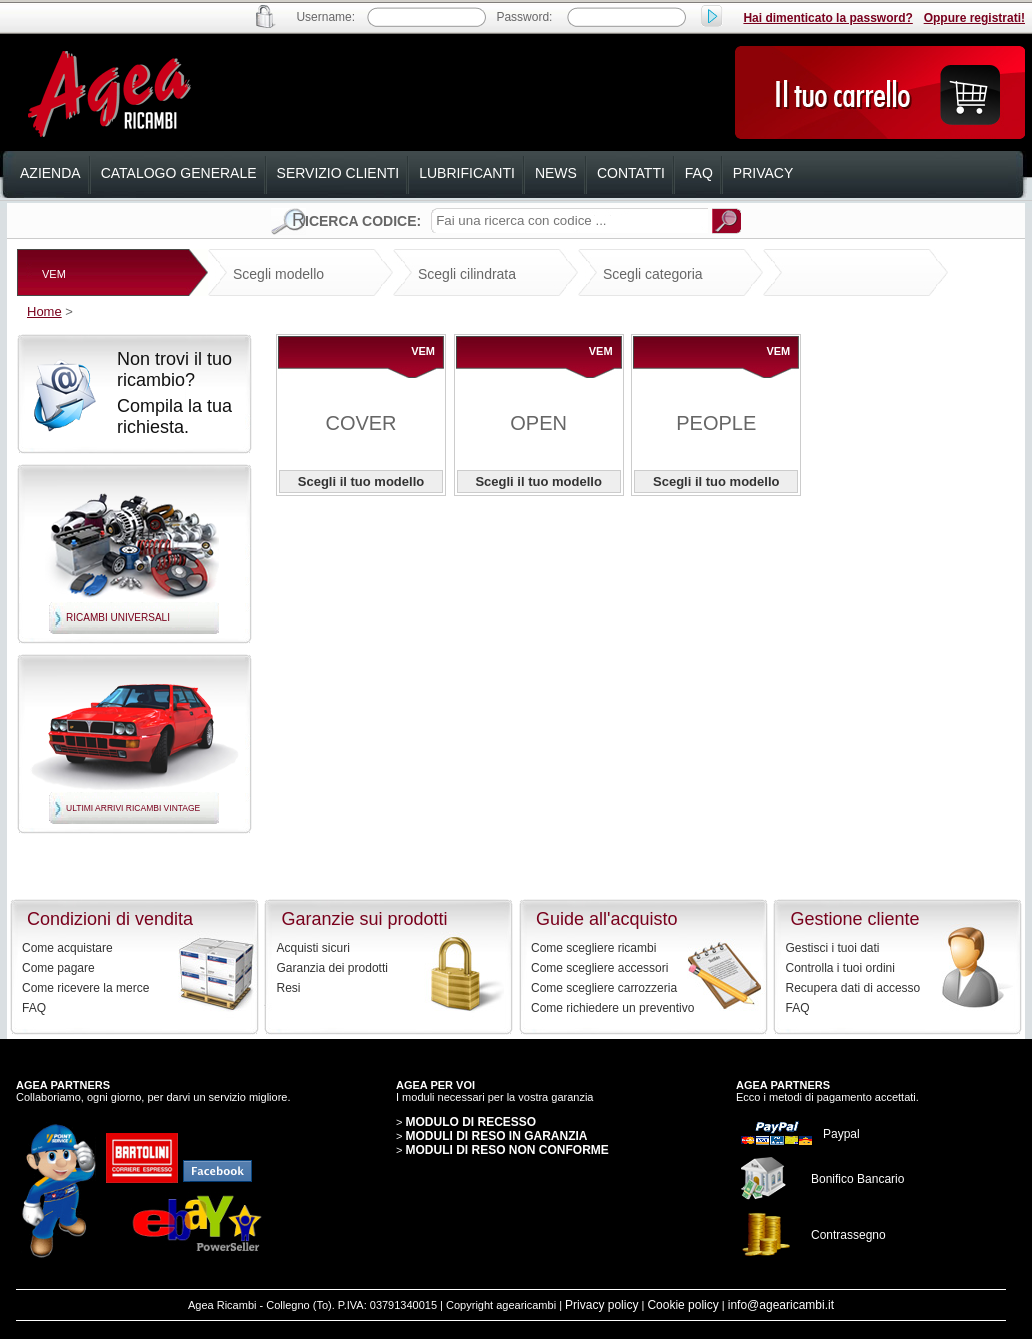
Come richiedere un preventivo (612, 1008)
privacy (763, 173)
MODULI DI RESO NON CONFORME (506, 1150)
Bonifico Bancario (857, 1179)
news (556, 173)
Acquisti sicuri (313, 948)
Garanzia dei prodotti (332, 968)
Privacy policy (601, 1305)
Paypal (841, 1134)
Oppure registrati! (974, 18)
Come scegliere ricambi (593, 948)
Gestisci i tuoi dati (833, 948)
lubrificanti (467, 173)
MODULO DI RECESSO (470, 1122)
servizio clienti (338, 173)
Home (44, 311)
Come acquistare (67, 948)
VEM (54, 274)
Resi (289, 988)
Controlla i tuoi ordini (840, 968)
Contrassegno (848, 1235)
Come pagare (58, 968)
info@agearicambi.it (781, 1305)
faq (699, 173)
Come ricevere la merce (85, 988)
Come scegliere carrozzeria (604, 988)
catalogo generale (179, 173)
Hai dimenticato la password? (827, 18)
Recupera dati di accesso (853, 988)
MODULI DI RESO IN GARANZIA (496, 1136)
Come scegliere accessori (599, 968)
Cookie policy (682, 1305)
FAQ (34, 1008)
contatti (631, 173)
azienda (50, 173)
